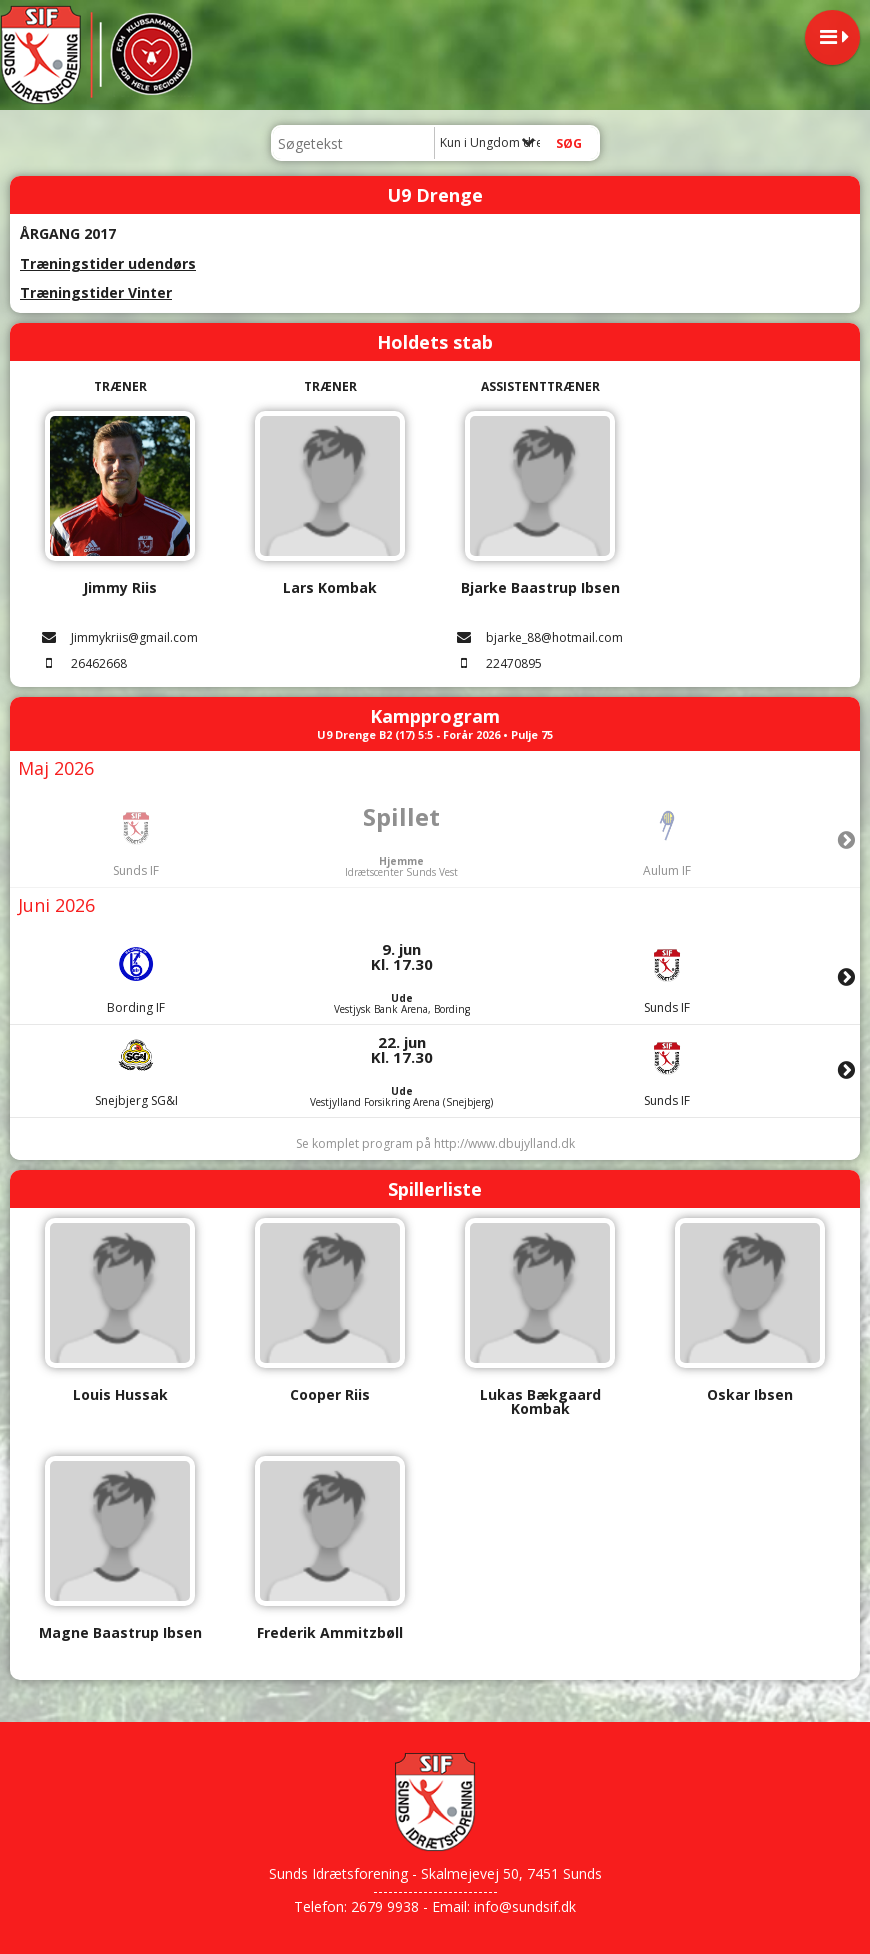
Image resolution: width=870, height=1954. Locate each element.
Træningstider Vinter (96, 292)
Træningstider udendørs (108, 263)
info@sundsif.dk (525, 1906)
